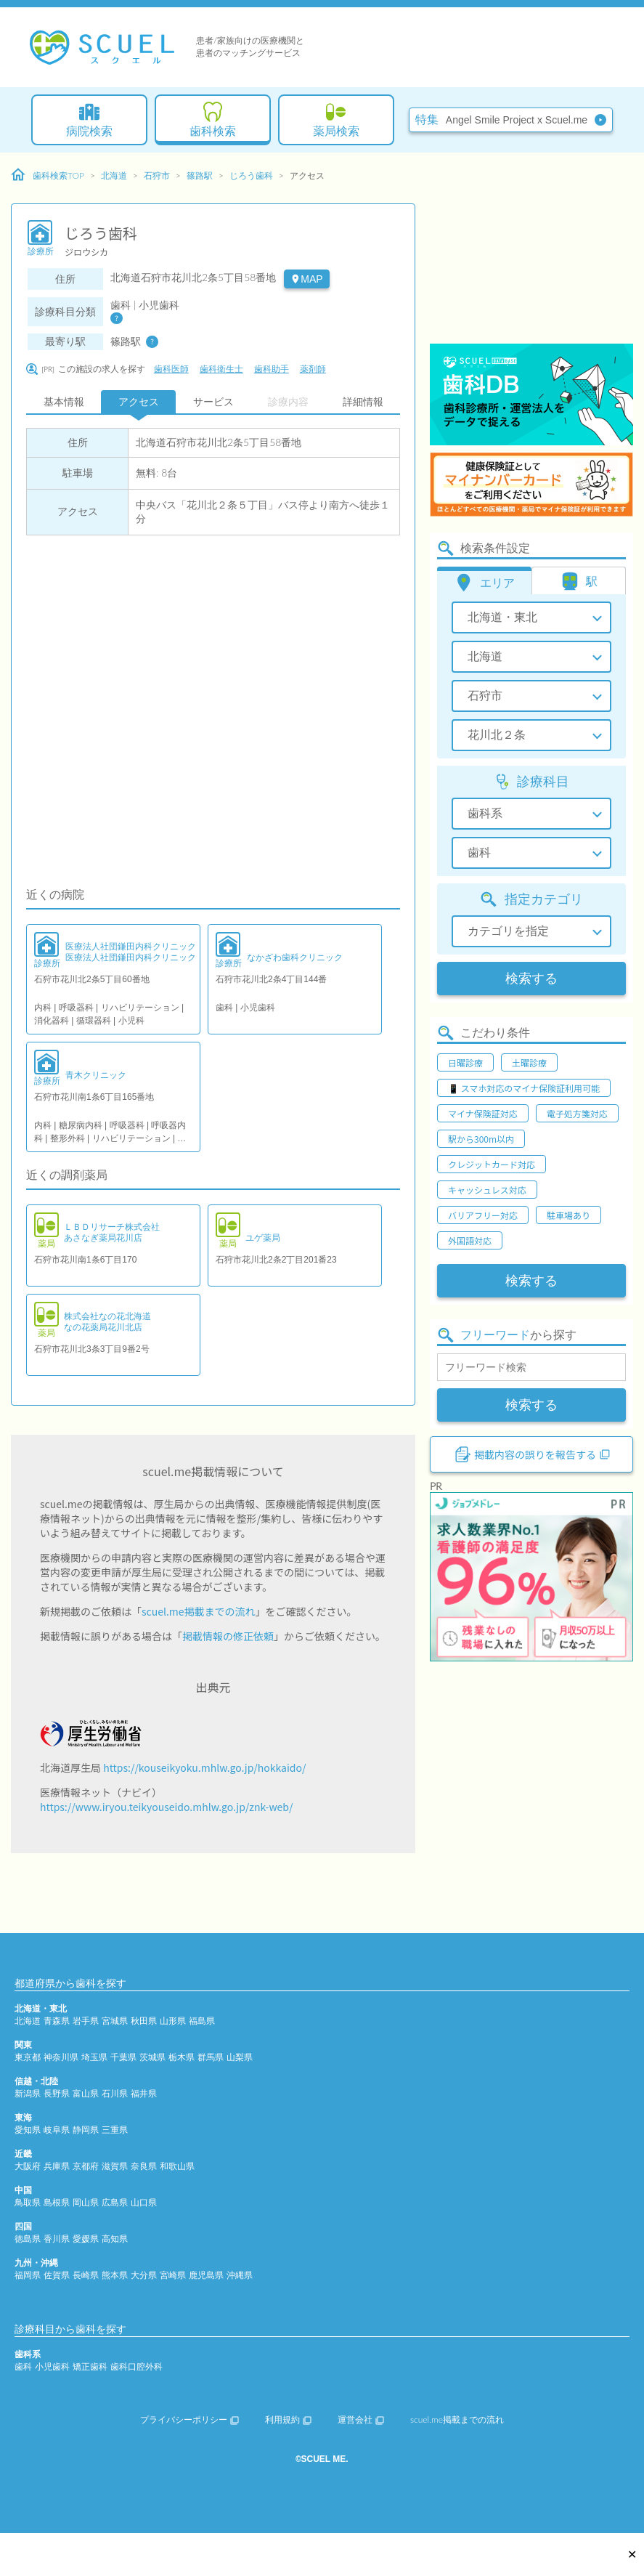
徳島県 (28, 2238)
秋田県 (144, 2020)
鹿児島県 (206, 2274)
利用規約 (288, 2419)
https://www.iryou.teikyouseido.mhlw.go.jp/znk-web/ (166, 1806)
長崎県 (86, 2274)
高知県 (115, 2238)
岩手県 (86, 2020)
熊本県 (115, 2274)
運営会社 (361, 2419)
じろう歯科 (251, 175)
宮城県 (115, 2020)
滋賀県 (115, 2165)
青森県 (57, 2020)
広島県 (115, 2202)
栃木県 (181, 2057)
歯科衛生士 (221, 368)
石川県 (115, 2093)
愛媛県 (86, 2238)
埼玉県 (94, 2057)
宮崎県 (173, 2274)
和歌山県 (177, 2165)
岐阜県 (57, 2129)
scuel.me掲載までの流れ (199, 1611)
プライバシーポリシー (189, 2419)
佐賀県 (57, 2274)
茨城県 (152, 2057)
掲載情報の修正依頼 (228, 1636)
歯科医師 (171, 368)
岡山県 (86, 2202)
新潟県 (28, 2093)
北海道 (114, 175)
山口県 (144, 2202)
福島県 (202, 2020)
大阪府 (28, 2165)
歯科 (23, 2366)
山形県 (173, 2020)
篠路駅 (200, 175)
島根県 (57, 2202)
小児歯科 (52, 2366)
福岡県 (28, 2274)
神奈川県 (61, 2057)
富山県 (86, 2093)
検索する (531, 978)
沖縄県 (240, 2274)
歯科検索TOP (47, 175)
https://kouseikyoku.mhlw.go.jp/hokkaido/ (204, 1767)
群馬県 (210, 2057)
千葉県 (123, 2057)
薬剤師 (313, 368)
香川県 (57, 2238)
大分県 (144, 2274)
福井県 (144, 2093)
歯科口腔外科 (136, 2366)
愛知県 (28, 2129)
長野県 (57, 2093)
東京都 (28, 2057)
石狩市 (157, 175)
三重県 (115, 2129)
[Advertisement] (531, 250)
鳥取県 (28, 2202)
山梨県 (240, 2057)
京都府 (86, 2165)
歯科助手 (271, 368)
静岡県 (86, 2129)
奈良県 (144, 2165)
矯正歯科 (90, 2366)
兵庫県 (57, 2165)
